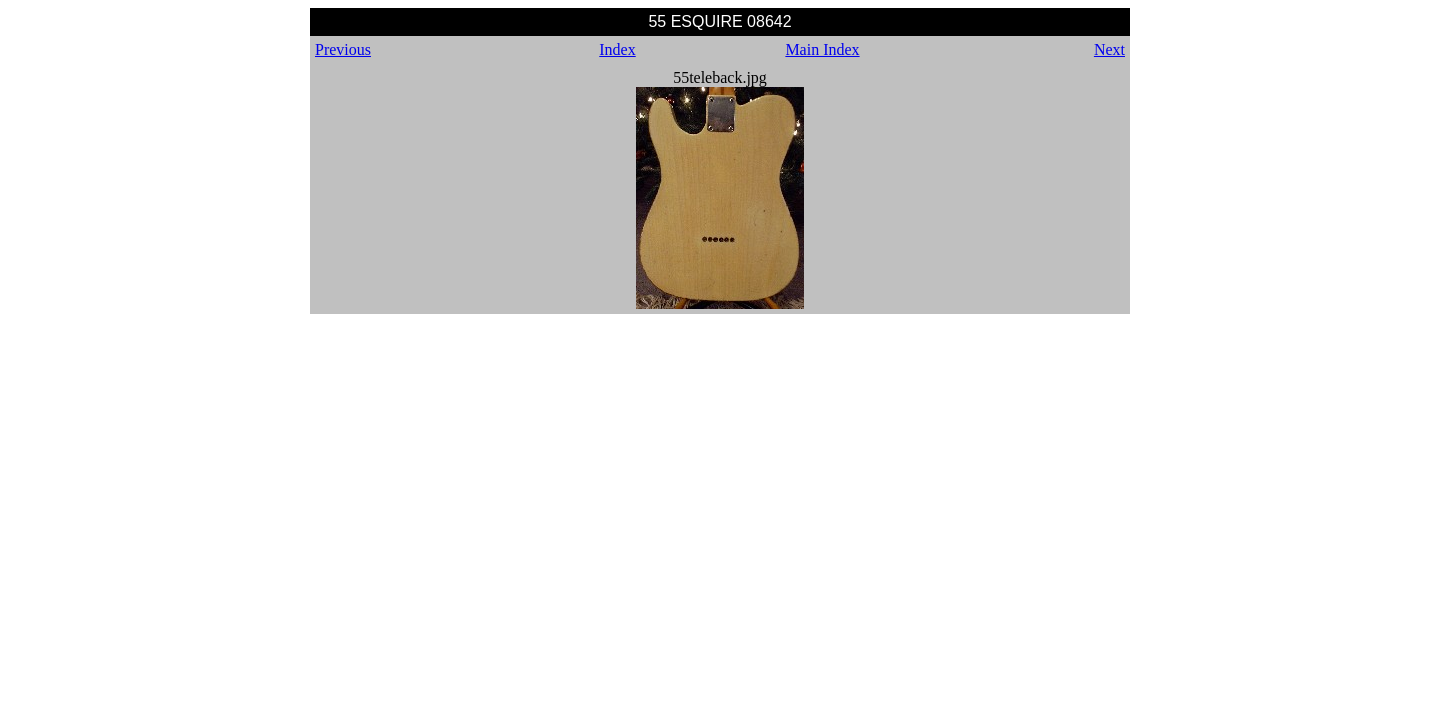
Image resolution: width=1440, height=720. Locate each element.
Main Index (822, 49)
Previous (343, 49)
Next (1109, 49)
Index (617, 49)
